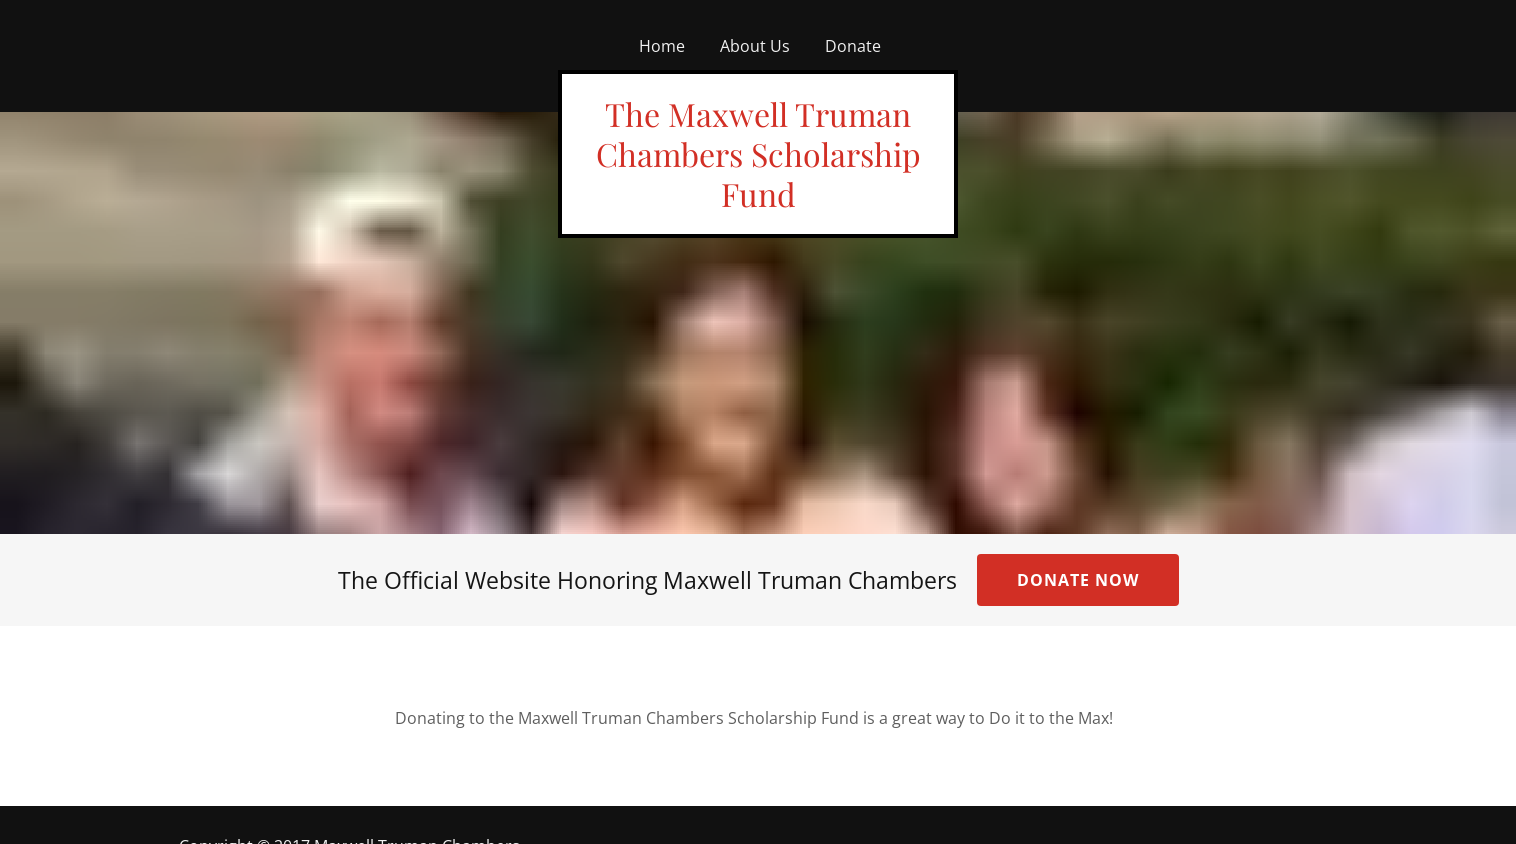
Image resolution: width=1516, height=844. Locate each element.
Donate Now (1078, 580)
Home (662, 46)
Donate (853, 46)
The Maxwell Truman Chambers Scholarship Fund (758, 153)
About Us (755, 46)
